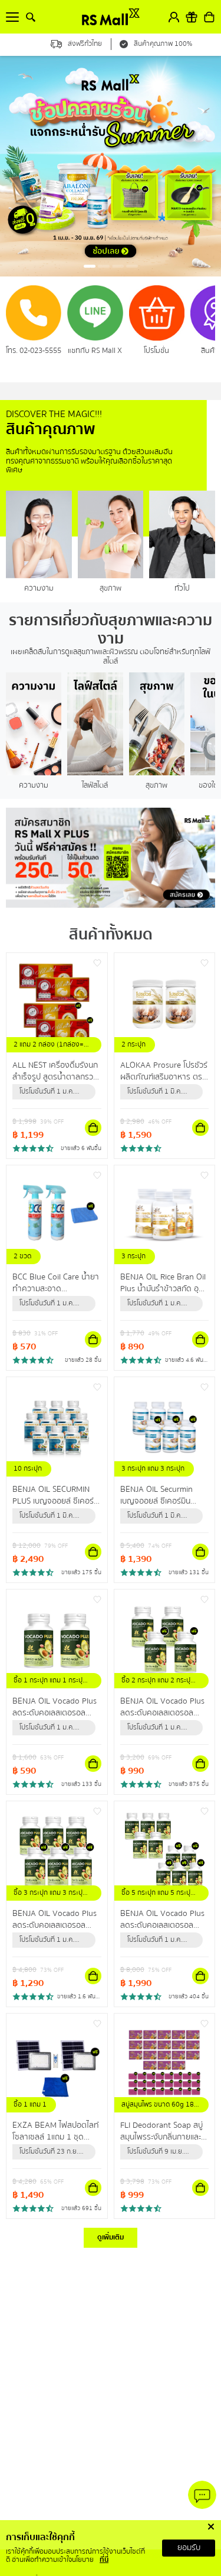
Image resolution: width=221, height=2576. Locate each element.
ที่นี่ (104, 2559)
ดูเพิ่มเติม (110, 2237)
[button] (89, 266)
